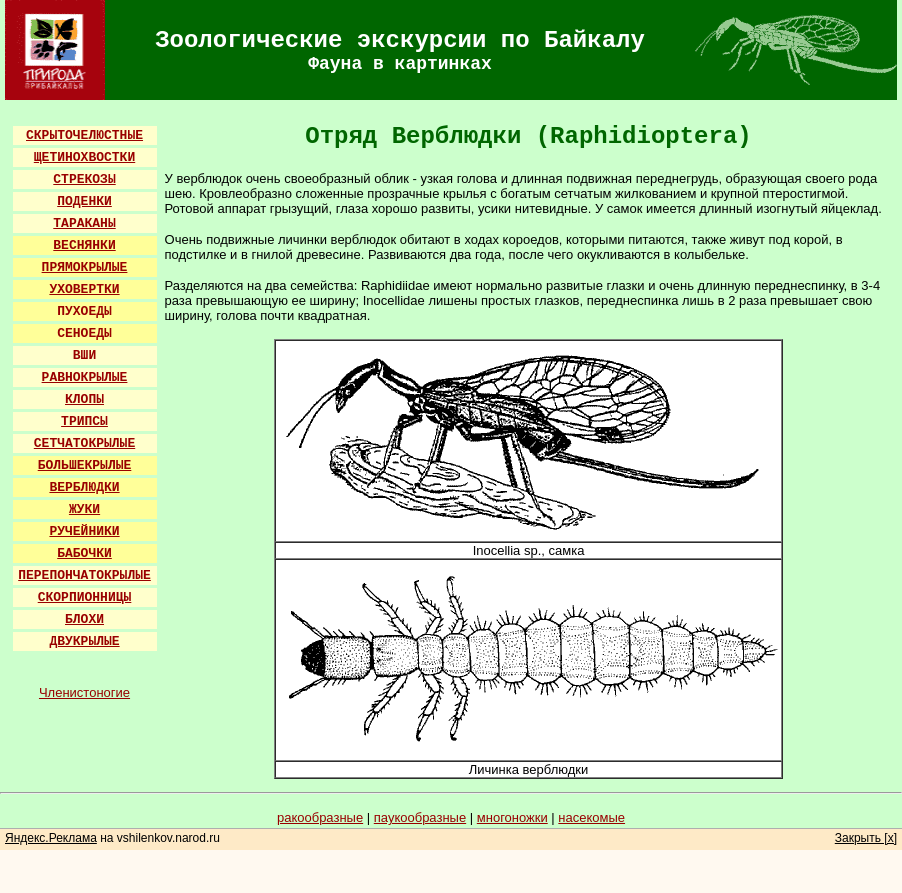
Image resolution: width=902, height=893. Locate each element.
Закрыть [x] (866, 838)
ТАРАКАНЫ (84, 223)
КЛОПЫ (84, 399)
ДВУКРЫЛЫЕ (84, 641)
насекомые (591, 817)
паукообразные (420, 817)
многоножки (512, 817)
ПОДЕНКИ (84, 201)
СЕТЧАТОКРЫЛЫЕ (84, 443)
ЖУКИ (84, 509)
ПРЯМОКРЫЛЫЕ (85, 267)
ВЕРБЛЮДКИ (84, 487)
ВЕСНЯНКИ (84, 245)
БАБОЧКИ (84, 553)
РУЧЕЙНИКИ (84, 531)
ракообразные (320, 817)
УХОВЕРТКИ (84, 289)
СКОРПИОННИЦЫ (85, 597)
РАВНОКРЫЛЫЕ (85, 377)
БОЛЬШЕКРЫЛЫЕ (85, 465)
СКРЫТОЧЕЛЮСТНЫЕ (84, 135)
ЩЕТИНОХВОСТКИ (84, 157)
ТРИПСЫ (84, 421)
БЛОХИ (84, 619)
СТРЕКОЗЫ (84, 179)
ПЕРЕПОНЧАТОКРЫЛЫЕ (84, 575)
